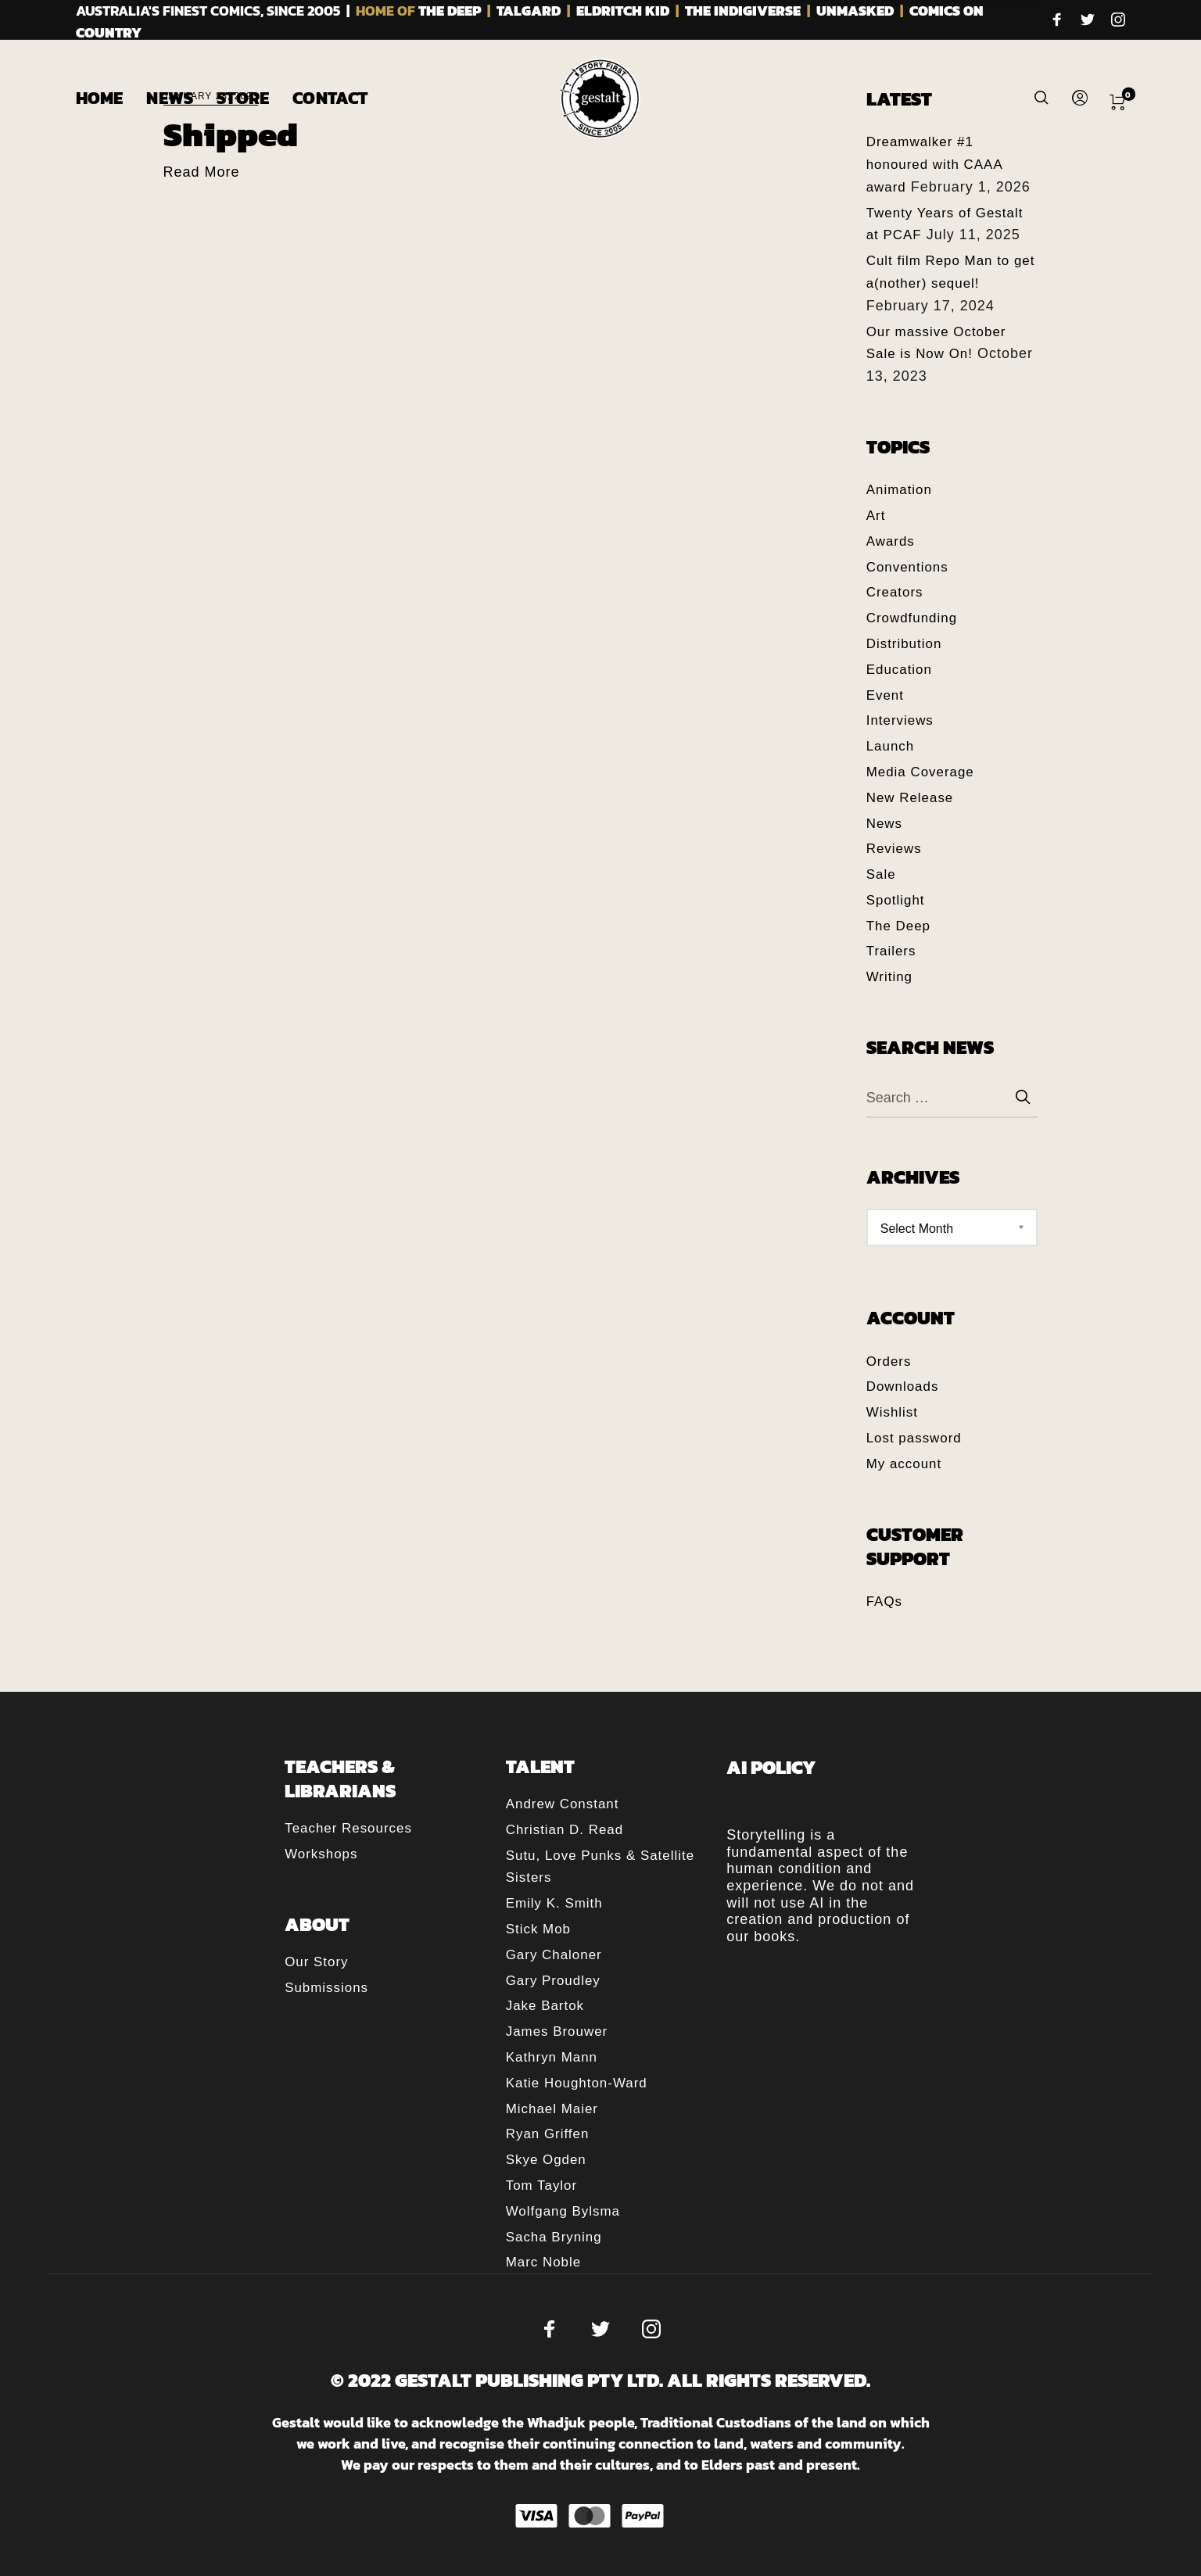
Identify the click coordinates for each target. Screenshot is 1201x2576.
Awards (890, 541)
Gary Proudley (553, 1980)
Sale (881, 874)
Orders (889, 1361)
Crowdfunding (911, 618)
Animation (899, 489)
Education (899, 669)
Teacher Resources (348, 1828)
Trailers (891, 951)
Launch (890, 746)
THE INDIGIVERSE (743, 10)
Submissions (326, 1987)
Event (885, 695)
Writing (889, 976)
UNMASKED (855, 10)
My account (903, 1463)
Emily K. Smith (554, 1903)
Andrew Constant (562, 1804)
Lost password (914, 1438)
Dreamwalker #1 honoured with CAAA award (934, 164)
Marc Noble (543, 2262)
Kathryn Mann (551, 2057)
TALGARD (529, 10)
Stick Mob (538, 1929)
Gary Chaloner (554, 1954)
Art (876, 515)
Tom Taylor (541, 2185)
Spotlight (895, 900)
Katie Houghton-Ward (576, 2083)
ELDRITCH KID (622, 10)
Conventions (907, 567)
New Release (910, 797)
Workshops (321, 1854)
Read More (201, 172)
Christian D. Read (564, 1829)
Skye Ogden (546, 2159)
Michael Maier (552, 2108)
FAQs (884, 1601)
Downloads (902, 1386)
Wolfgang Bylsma (563, 2211)
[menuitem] (111, 98)
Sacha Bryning (554, 2237)
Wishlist (892, 1412)
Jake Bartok (545, 2005)
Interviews (900, 720)
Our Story (316, 1961)
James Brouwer (557, 2031)
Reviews (894, 848)
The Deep (898, 926)
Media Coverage (920, 772)
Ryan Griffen (548, 2133)
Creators (894, 592)
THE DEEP (449, 10)
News (884, 823)
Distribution (904, 643)
